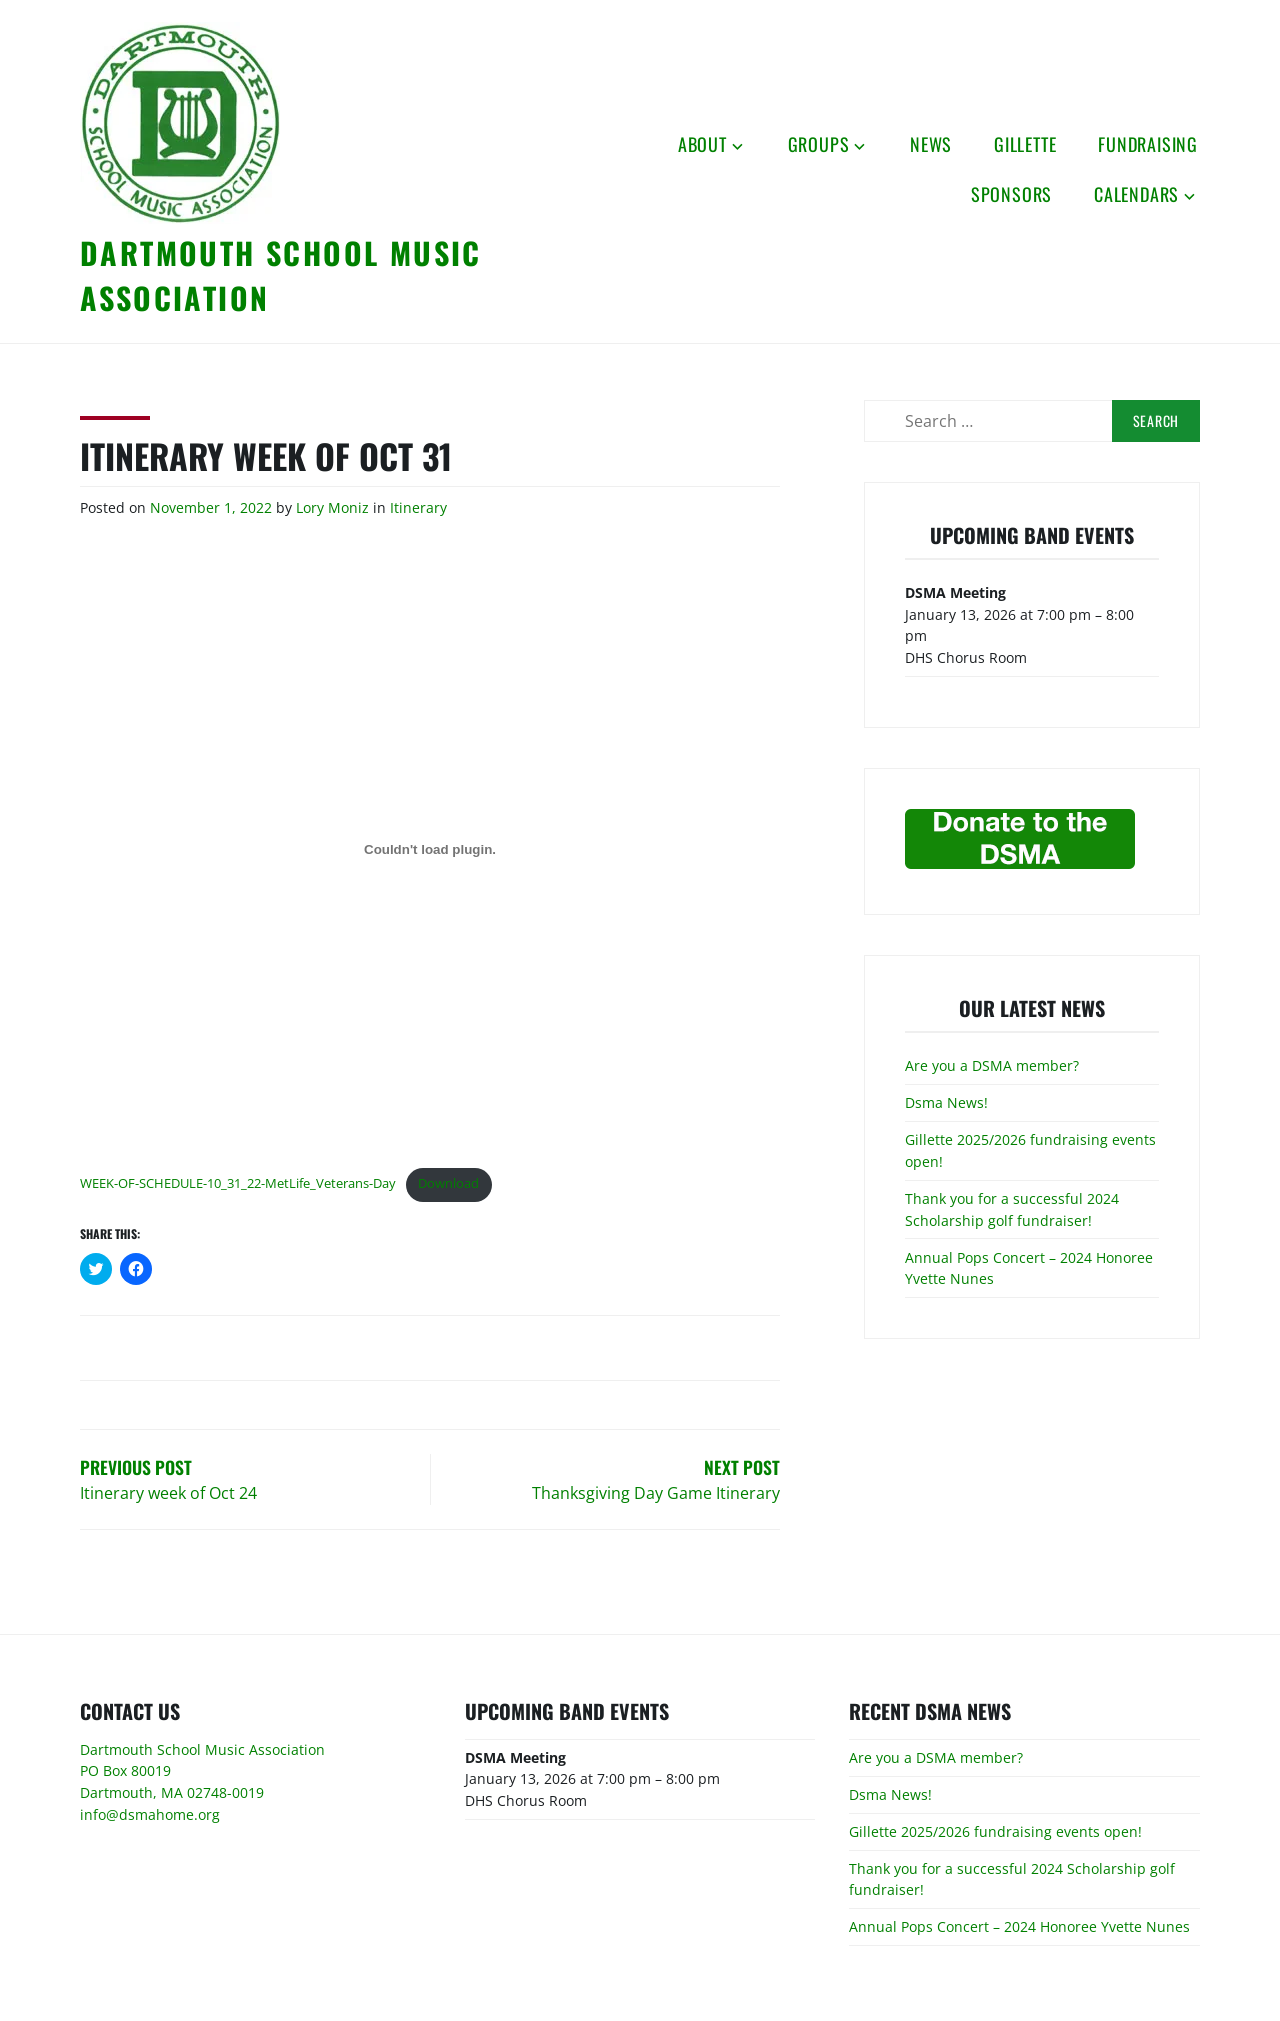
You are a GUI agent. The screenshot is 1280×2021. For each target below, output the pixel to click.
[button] (180, 123)
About (702, 144)
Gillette (1025, 144)
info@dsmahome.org (150, 1814)
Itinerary (418, 507)
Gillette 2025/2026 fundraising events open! (995, 1831)
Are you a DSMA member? (992, 1065)
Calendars (1136, 194)
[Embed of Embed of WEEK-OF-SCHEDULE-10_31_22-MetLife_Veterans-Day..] (430, 850)
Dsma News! (946, 1102)
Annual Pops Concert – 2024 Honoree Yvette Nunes (1019, 1926)
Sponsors (1011, 194)
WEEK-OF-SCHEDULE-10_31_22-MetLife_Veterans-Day (238, 1183)
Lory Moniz (332, 507)
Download (448, 1183)
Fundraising (1148, 144)
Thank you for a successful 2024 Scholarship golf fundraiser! (1012, 1209)
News (931, 144)
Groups (819, 144)
